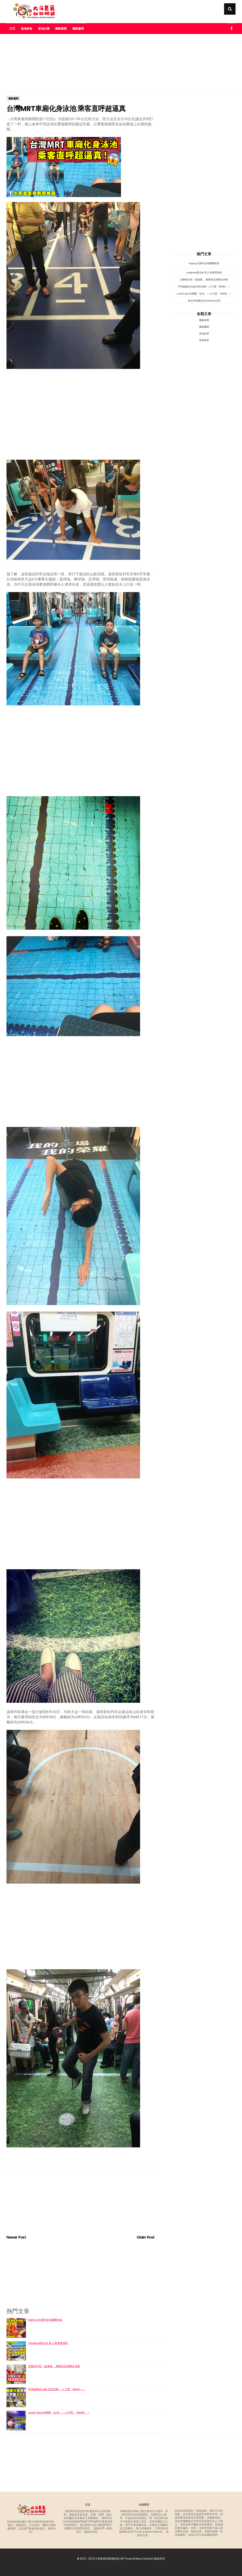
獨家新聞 (61, 29)
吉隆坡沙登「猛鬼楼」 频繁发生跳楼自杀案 (54, 2366)
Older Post (146, 2237)
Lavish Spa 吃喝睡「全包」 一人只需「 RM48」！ (59, 2412)
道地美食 (26, 29)
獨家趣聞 (78, 29)
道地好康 (43, 29)
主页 (12, 29)
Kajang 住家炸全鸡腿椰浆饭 (45, 2320)
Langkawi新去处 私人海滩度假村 (48, 2343)
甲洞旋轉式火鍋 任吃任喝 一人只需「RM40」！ (57, 2389)
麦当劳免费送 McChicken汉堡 (204, 300)
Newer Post (16, 2237)
